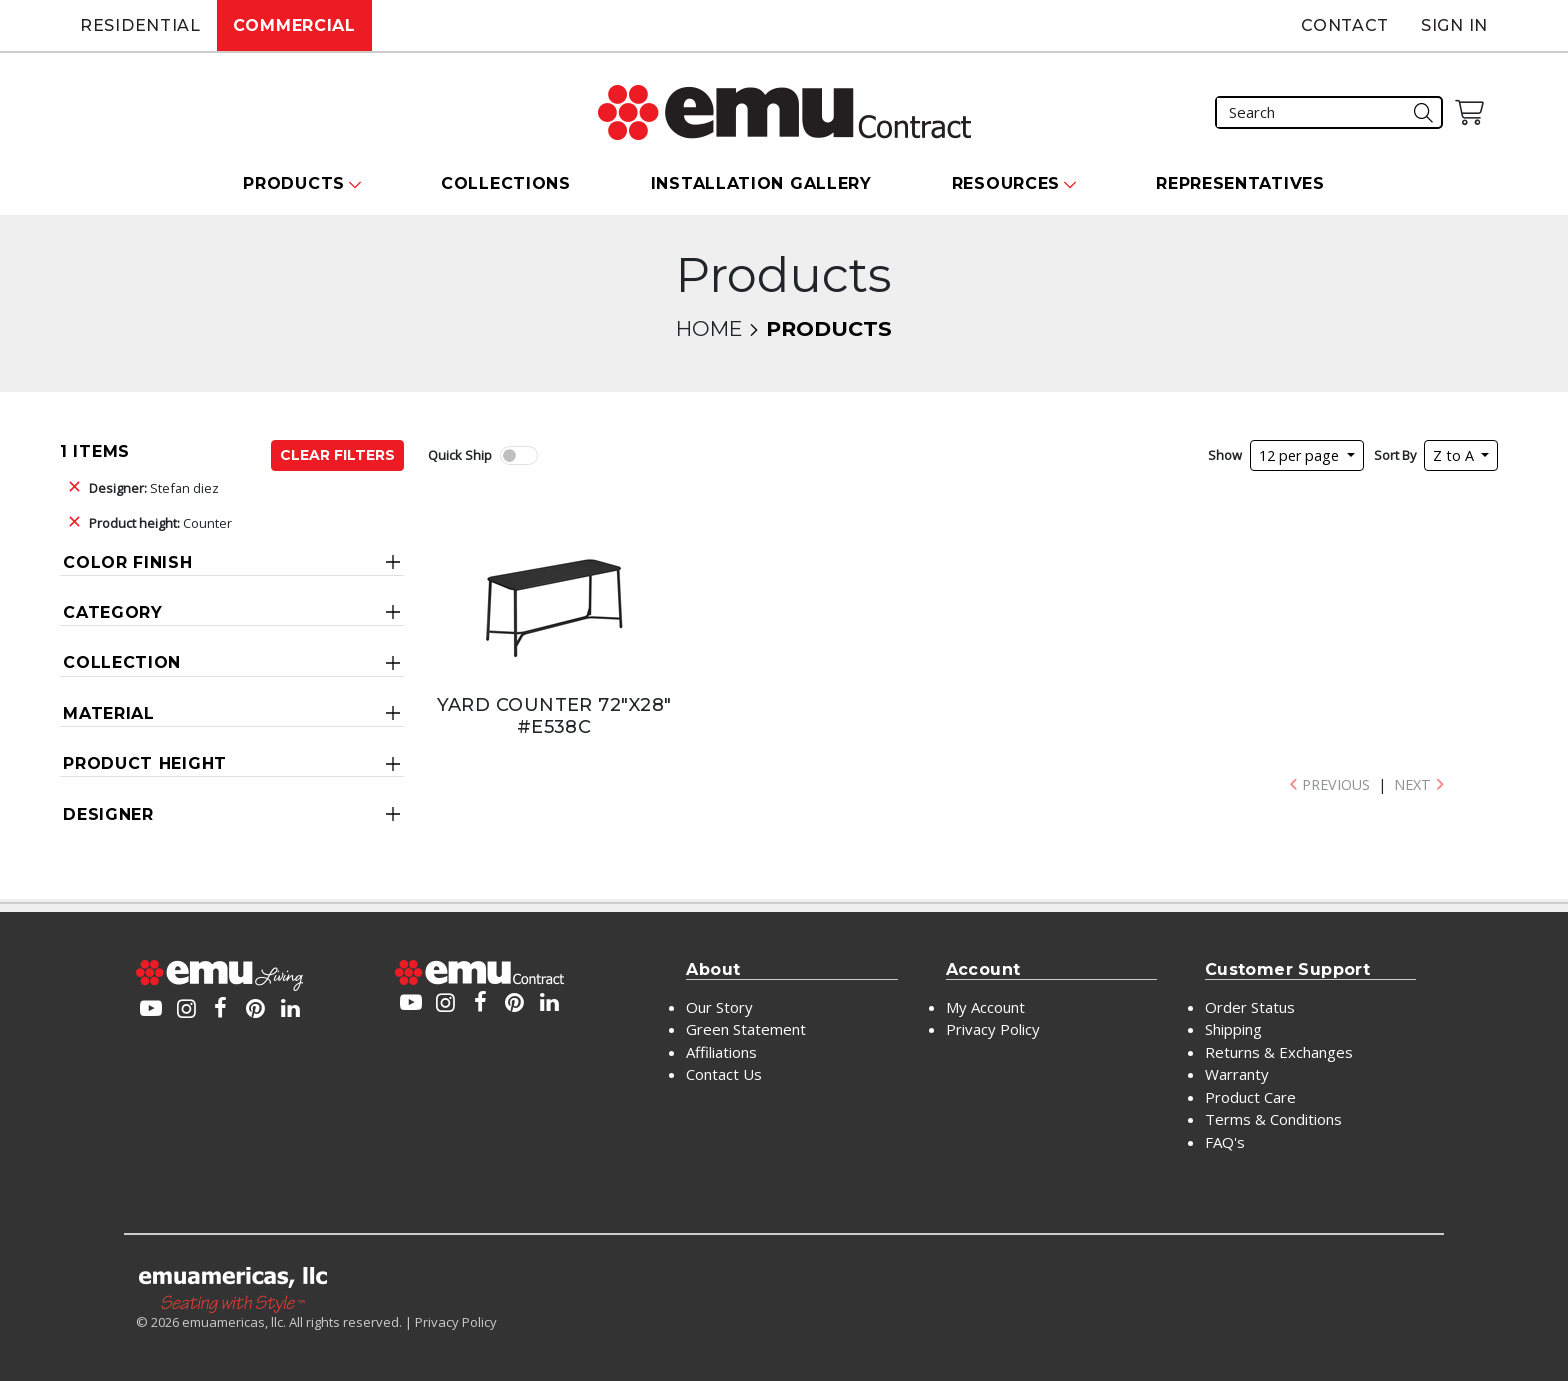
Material (109, 713)
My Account (985, 1007)
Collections (506, 183)
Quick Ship (460, 455)
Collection (122, 662)
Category (113, 612)
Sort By (1395, 455)
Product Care (1250, 1097)
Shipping (1233, 1029)
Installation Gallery (761, 183)
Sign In (1454, 25)
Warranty (1237, 1074)
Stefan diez (154, 488)
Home (709, 328)
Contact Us (724, 1074)
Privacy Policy (993, 1029)
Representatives (1240, 183)
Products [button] (294, 183)
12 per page (1301, 455)
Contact (1345, 25)
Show (1225, 455)
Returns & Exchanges (1279, 1052)
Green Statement (746, 1029)
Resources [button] (1006, 183)
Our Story (719, 1007)
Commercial (294, 25)
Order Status (1250, 1007)
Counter (160, 523)
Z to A (1455, 455)
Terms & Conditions (1273, 1119)
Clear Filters (337, 455)
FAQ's (1225, 1142)
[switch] (519, 455)
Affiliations (721, 1052)
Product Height (145, 763)
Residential (140, 25)
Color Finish (127, 562)
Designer (108, 814)
